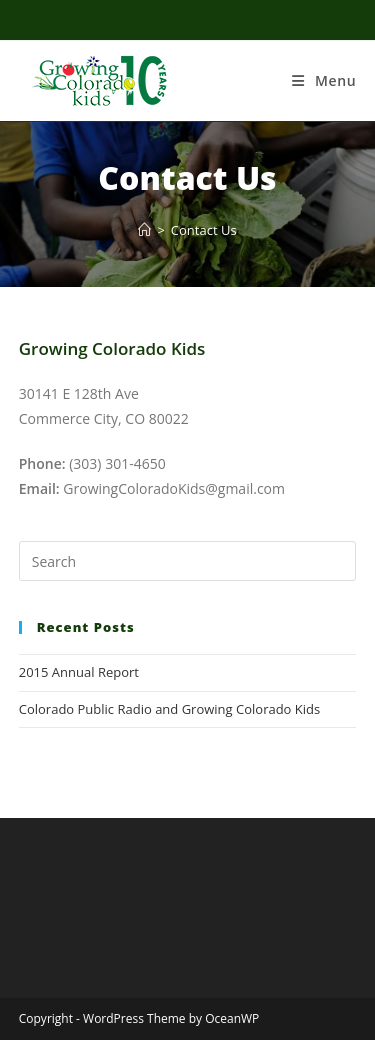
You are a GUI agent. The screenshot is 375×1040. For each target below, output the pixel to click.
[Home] (144, 230)
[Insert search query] (188, 561)
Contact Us (204, 230)
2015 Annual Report (79, 672)
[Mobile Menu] (324, 80)
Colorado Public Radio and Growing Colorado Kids (169, 709)
